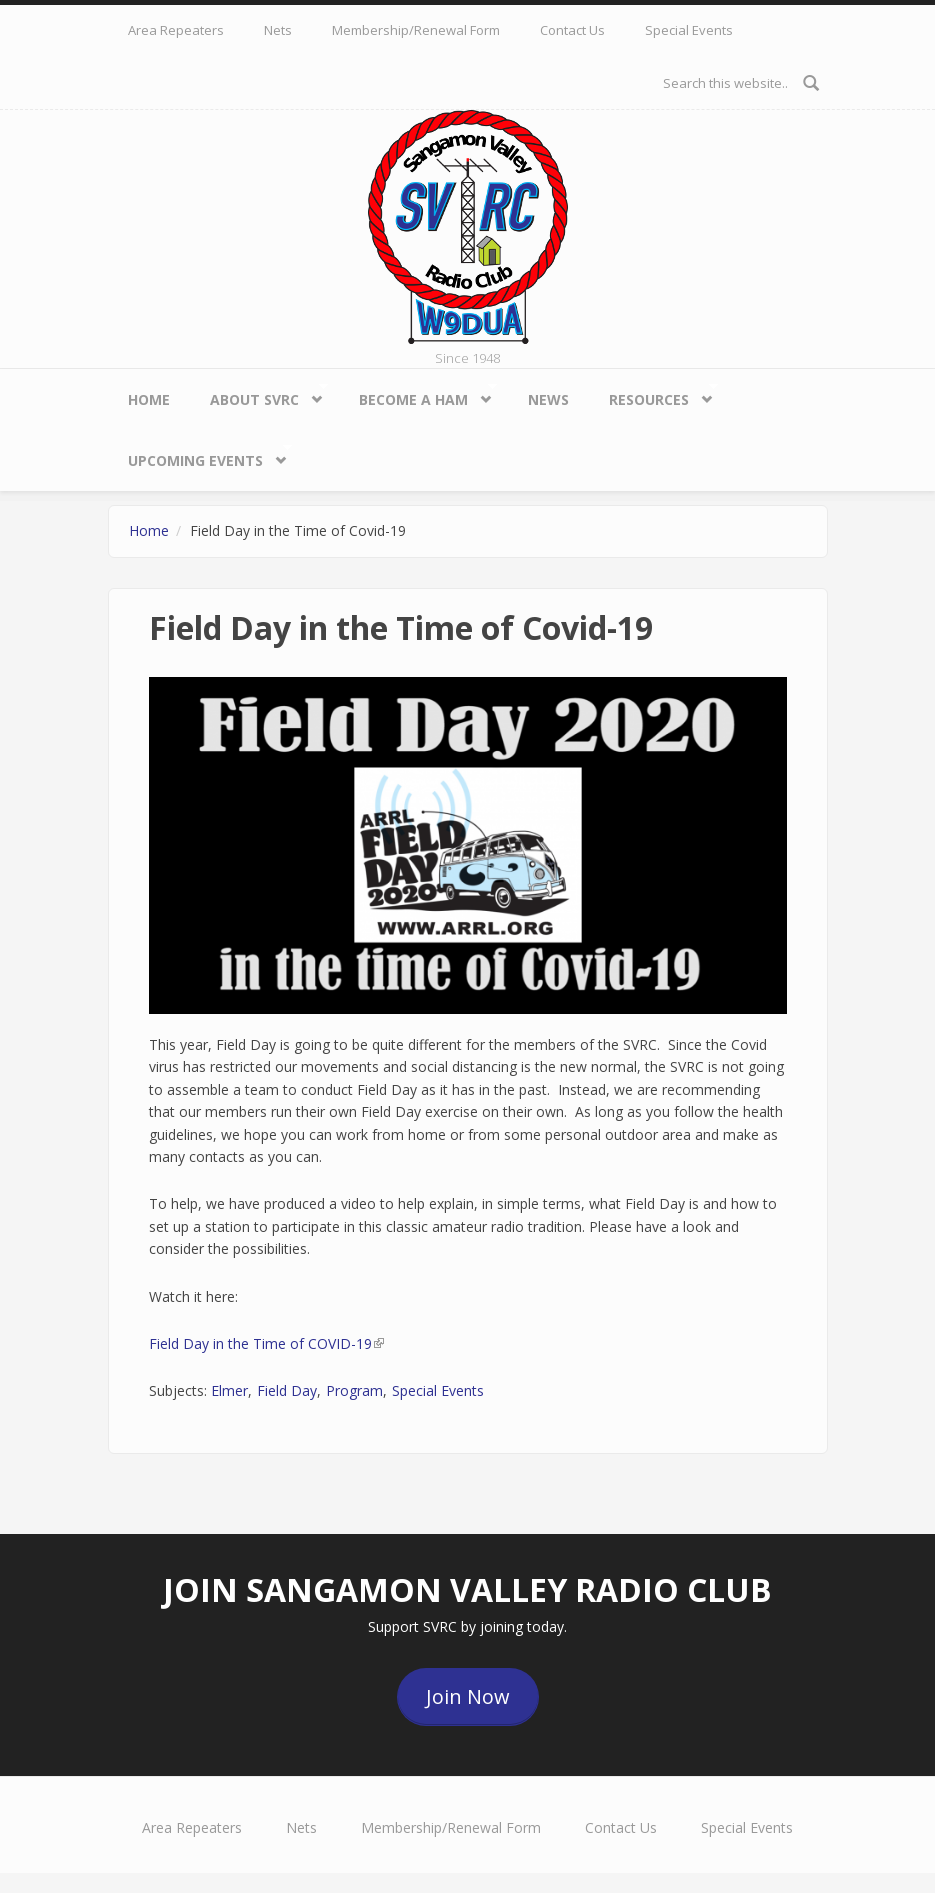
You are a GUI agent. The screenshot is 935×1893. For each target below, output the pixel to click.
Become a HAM (418, 395)
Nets (278, 30)
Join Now (468, 1696)
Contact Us (572, 30)
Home (149, 399)
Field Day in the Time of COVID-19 (266, 1343)
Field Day (287, 1390)
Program (354, 1390)
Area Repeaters (176, 30)
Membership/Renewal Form (416, 30)
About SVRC (259, 395)
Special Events (689, 30)
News (548, 399)
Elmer (229, 1390)
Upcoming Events (200, 456)
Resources (654, 395)
